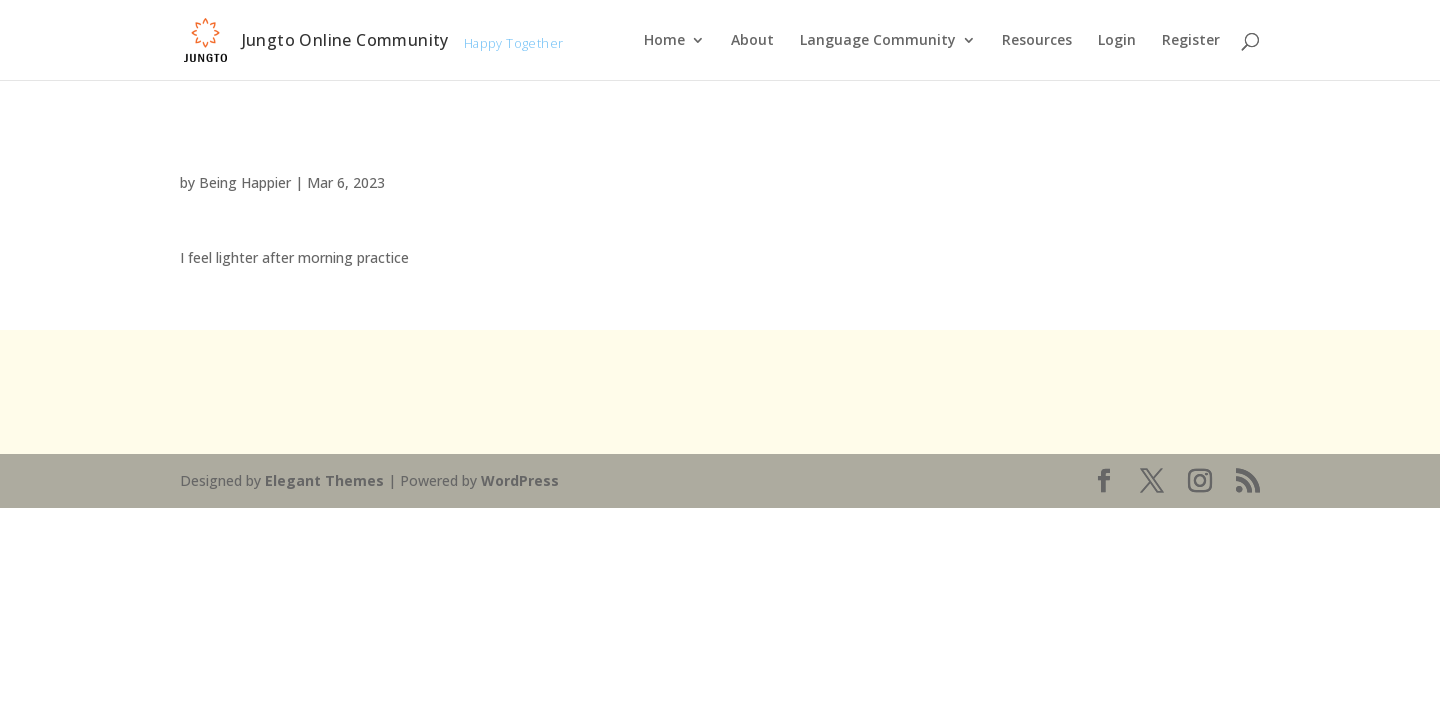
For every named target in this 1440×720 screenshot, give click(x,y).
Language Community (878, 41)
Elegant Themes (324, 480)
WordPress (520, 480)
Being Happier (245, 182)
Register (1191, 41)
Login (1117, 41)
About (752, 41)
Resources (1037, 41)
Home (664, 41)
